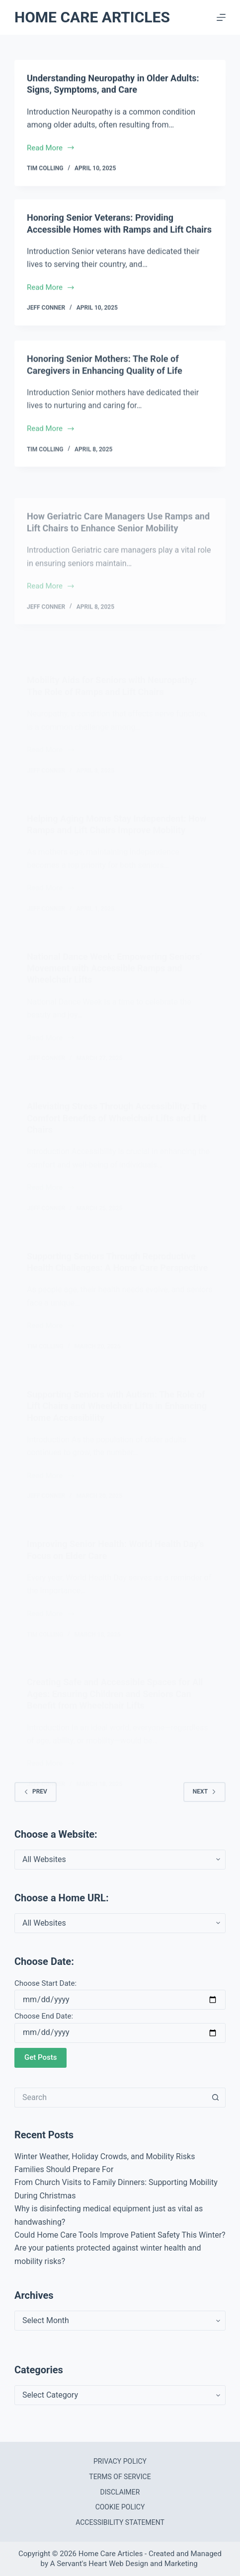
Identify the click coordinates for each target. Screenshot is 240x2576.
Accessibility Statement (120, 2522)
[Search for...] (110, 2098)
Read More (51, 149)
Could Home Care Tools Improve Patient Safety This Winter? (120, 2235)
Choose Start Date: (45, 1983)
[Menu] (221, 17)
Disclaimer (120, 2492)
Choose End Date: (43, 2016)
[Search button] (216, 2098)
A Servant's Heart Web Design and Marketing (125, 2563)
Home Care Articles (92, 17)
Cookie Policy (120, 2507)
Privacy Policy (120, 2461)
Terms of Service (120, 2477)
